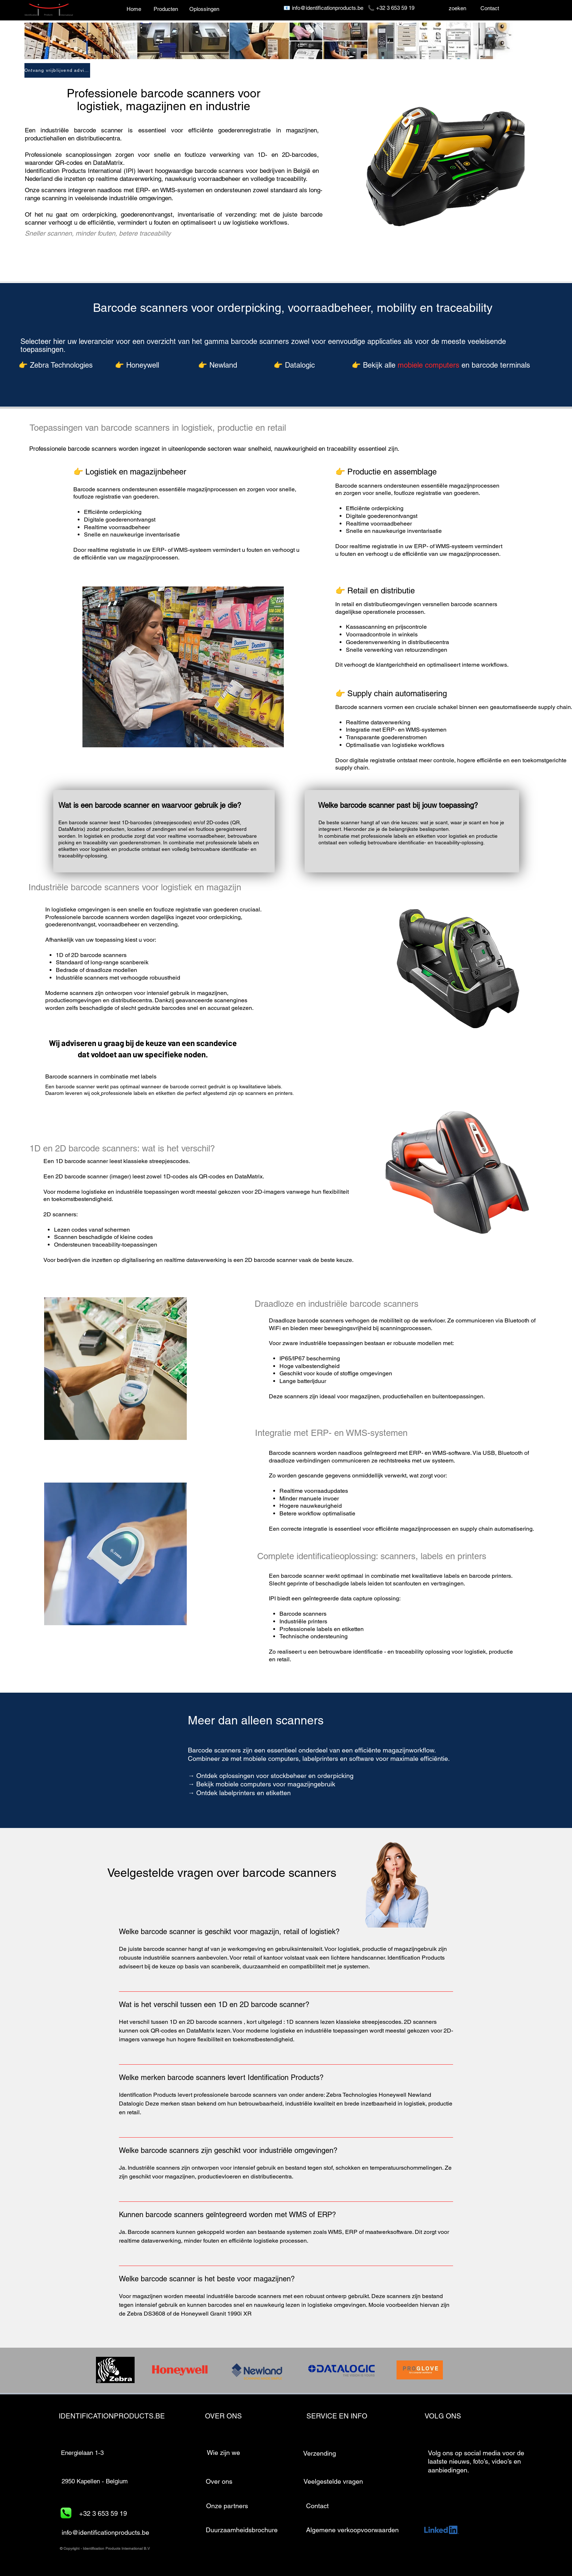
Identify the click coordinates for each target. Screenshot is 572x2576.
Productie (365, 471)
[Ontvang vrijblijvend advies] (57, 70)
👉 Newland (217, 365)
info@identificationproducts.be (327, 8)
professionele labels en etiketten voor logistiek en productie (429, 836)
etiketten (353, 1629)
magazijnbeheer (158, 471)
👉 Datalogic (294, 365)
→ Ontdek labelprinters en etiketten (239, 1793)
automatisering (421, 693)
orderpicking (99, 214)
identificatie (368, 1651)
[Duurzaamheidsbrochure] (242, 2529)
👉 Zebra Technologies (56, 365)
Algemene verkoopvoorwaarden (352, 2530)
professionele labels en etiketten (138, 1093)
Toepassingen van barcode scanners (100, 428)
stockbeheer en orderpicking (312, 1775)
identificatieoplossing (336, 1556)
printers (471, 1556)
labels (433, 1556)
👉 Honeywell (137, 365)
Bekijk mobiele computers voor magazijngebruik (267, 1784)
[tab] (286, 2128)
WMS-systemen (182, 190)
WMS (439, 1452)
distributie (398, 590)
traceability (409, 1651)
